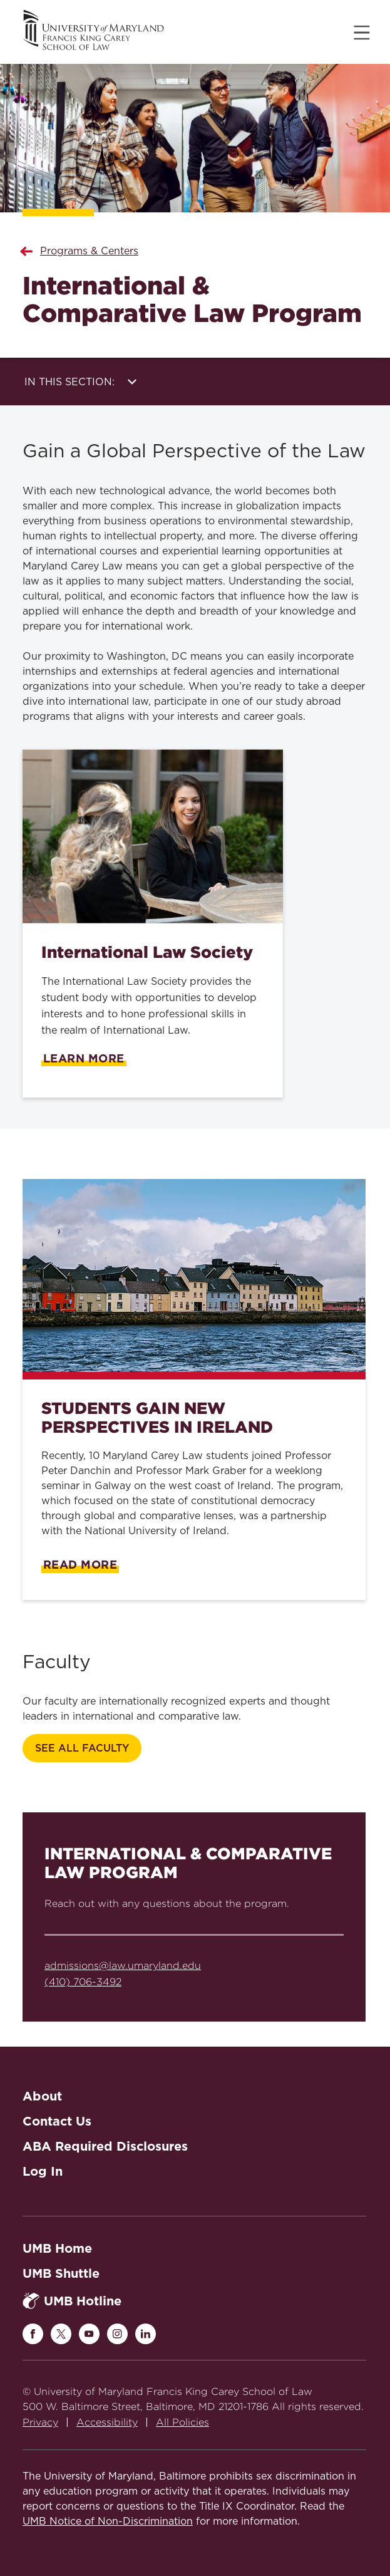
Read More (80, 1564)
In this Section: (80, 382)
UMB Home (57, 2248)
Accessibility (107, 2422)
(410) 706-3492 (82, 1981)
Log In (43, 2171)
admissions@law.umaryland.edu (122, 1965)
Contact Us (57, 2121)
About (42, 2096)
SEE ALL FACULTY (82, 1748)
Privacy (40, 2422)
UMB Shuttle (61, 2273)
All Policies (182, 2422)
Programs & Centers (89, 251)
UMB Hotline (72, 2300)
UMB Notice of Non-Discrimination (108, 2521)
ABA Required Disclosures (105, 2146)
